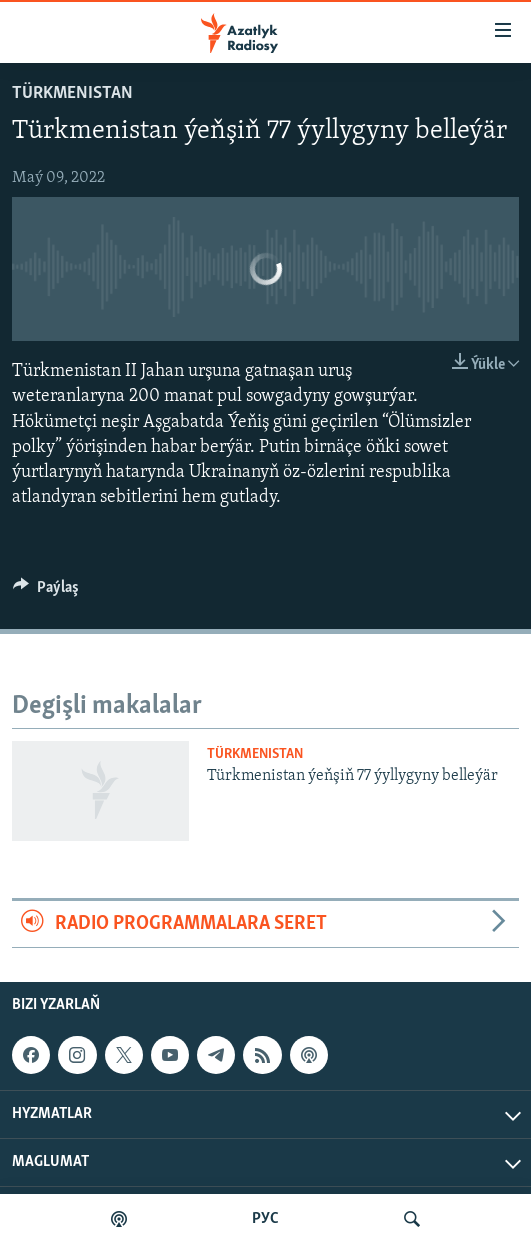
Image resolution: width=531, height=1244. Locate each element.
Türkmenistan (72, 93)
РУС (265, 1219)
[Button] (46, 592)
